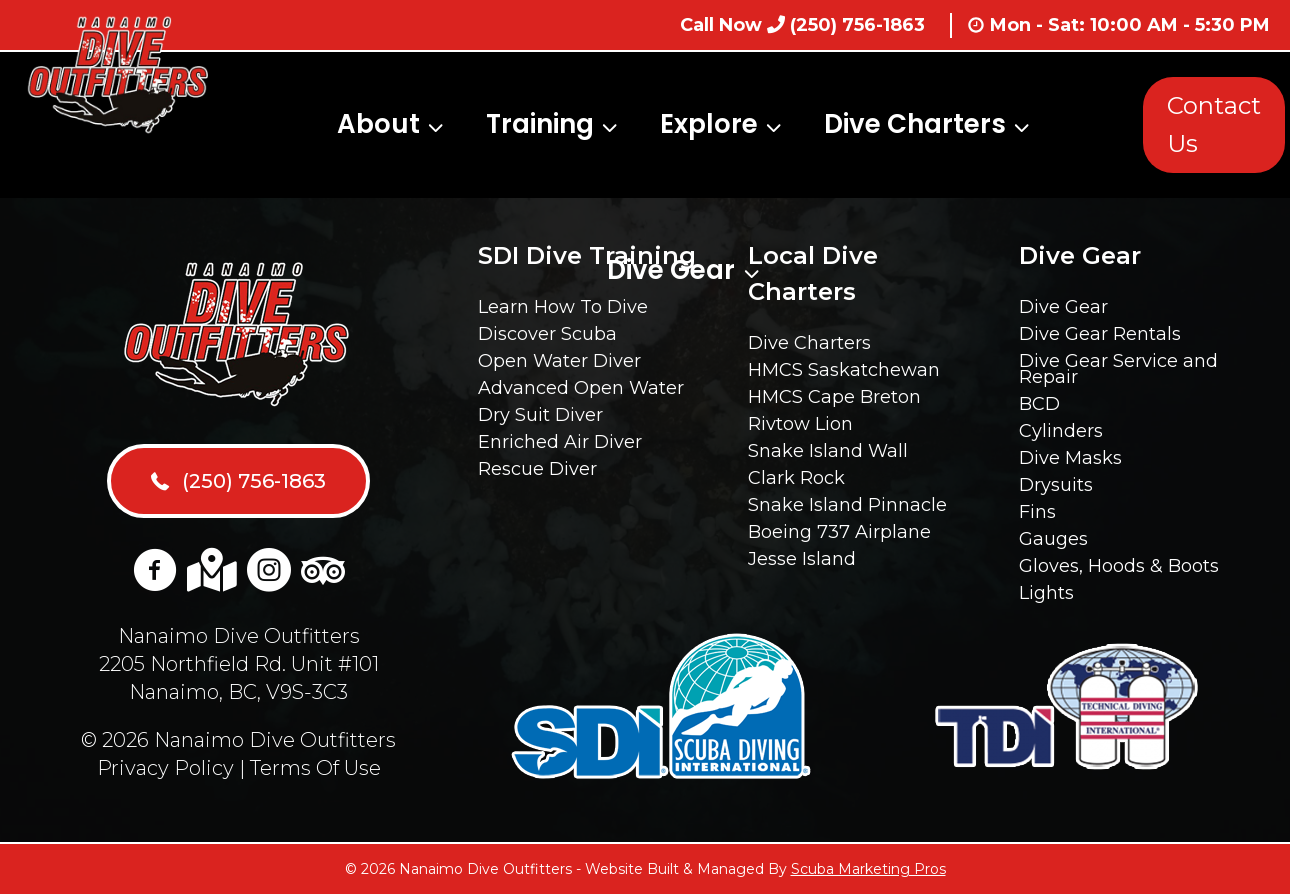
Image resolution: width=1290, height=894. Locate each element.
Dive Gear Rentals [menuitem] (1100, 334)
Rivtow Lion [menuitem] (800, 424)
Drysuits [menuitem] (1056, 485)
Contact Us (1214, 124)
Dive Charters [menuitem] (809, 343)
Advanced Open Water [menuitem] (581, 388)
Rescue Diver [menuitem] (537, 469)
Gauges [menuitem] (1053, 539)
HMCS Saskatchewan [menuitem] (844, 370)
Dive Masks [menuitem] (1070, 458)
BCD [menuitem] (1039, 404)
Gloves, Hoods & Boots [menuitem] (1119, 566)
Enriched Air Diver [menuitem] (560, 442)
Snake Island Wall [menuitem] (828, 451)
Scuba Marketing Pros (868, 869)
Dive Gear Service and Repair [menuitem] (1118, 369)
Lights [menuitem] (1046, 593)
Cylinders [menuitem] (1061, 431)
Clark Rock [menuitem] (796, 478)
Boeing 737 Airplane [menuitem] (839, 532)
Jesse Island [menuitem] (802, 559)
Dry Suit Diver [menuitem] (540, 415)
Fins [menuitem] (1037, 512)
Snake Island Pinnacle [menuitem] (847, 505)
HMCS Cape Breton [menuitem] (834, 397)
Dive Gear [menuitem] (1063, 307)
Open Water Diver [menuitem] (559, 361)
